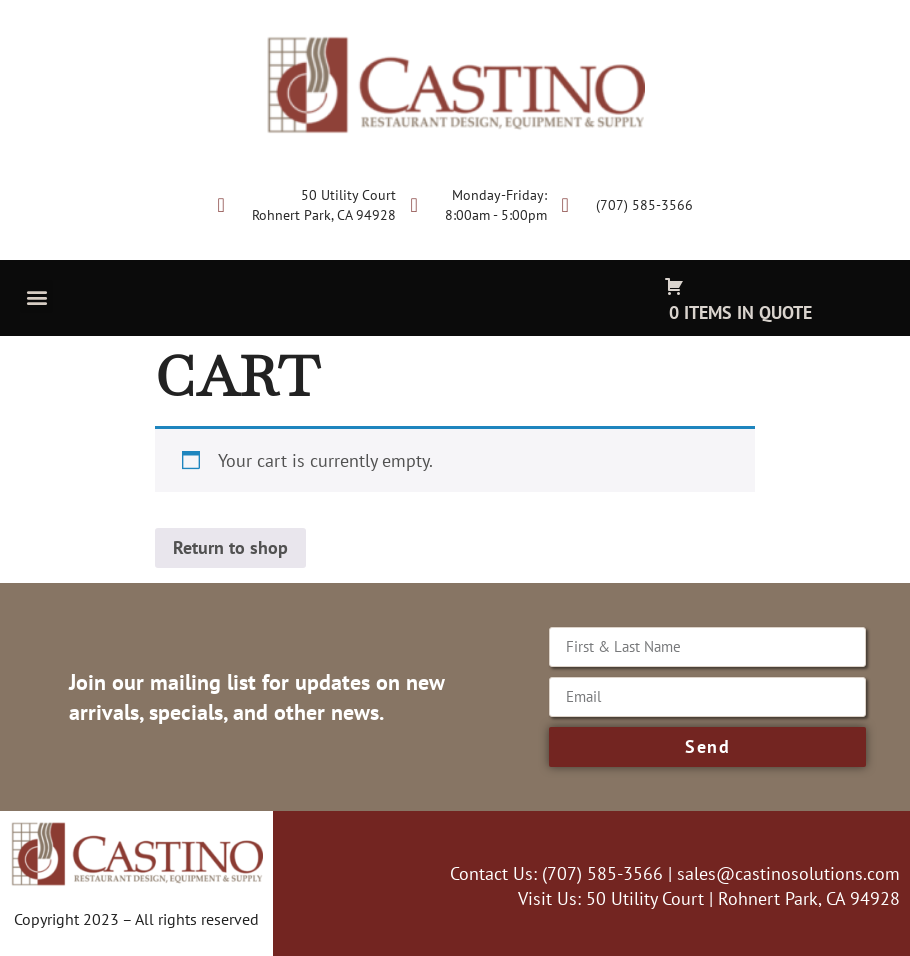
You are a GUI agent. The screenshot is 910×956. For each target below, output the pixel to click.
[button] (36, 296)
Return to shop (230, 547)
